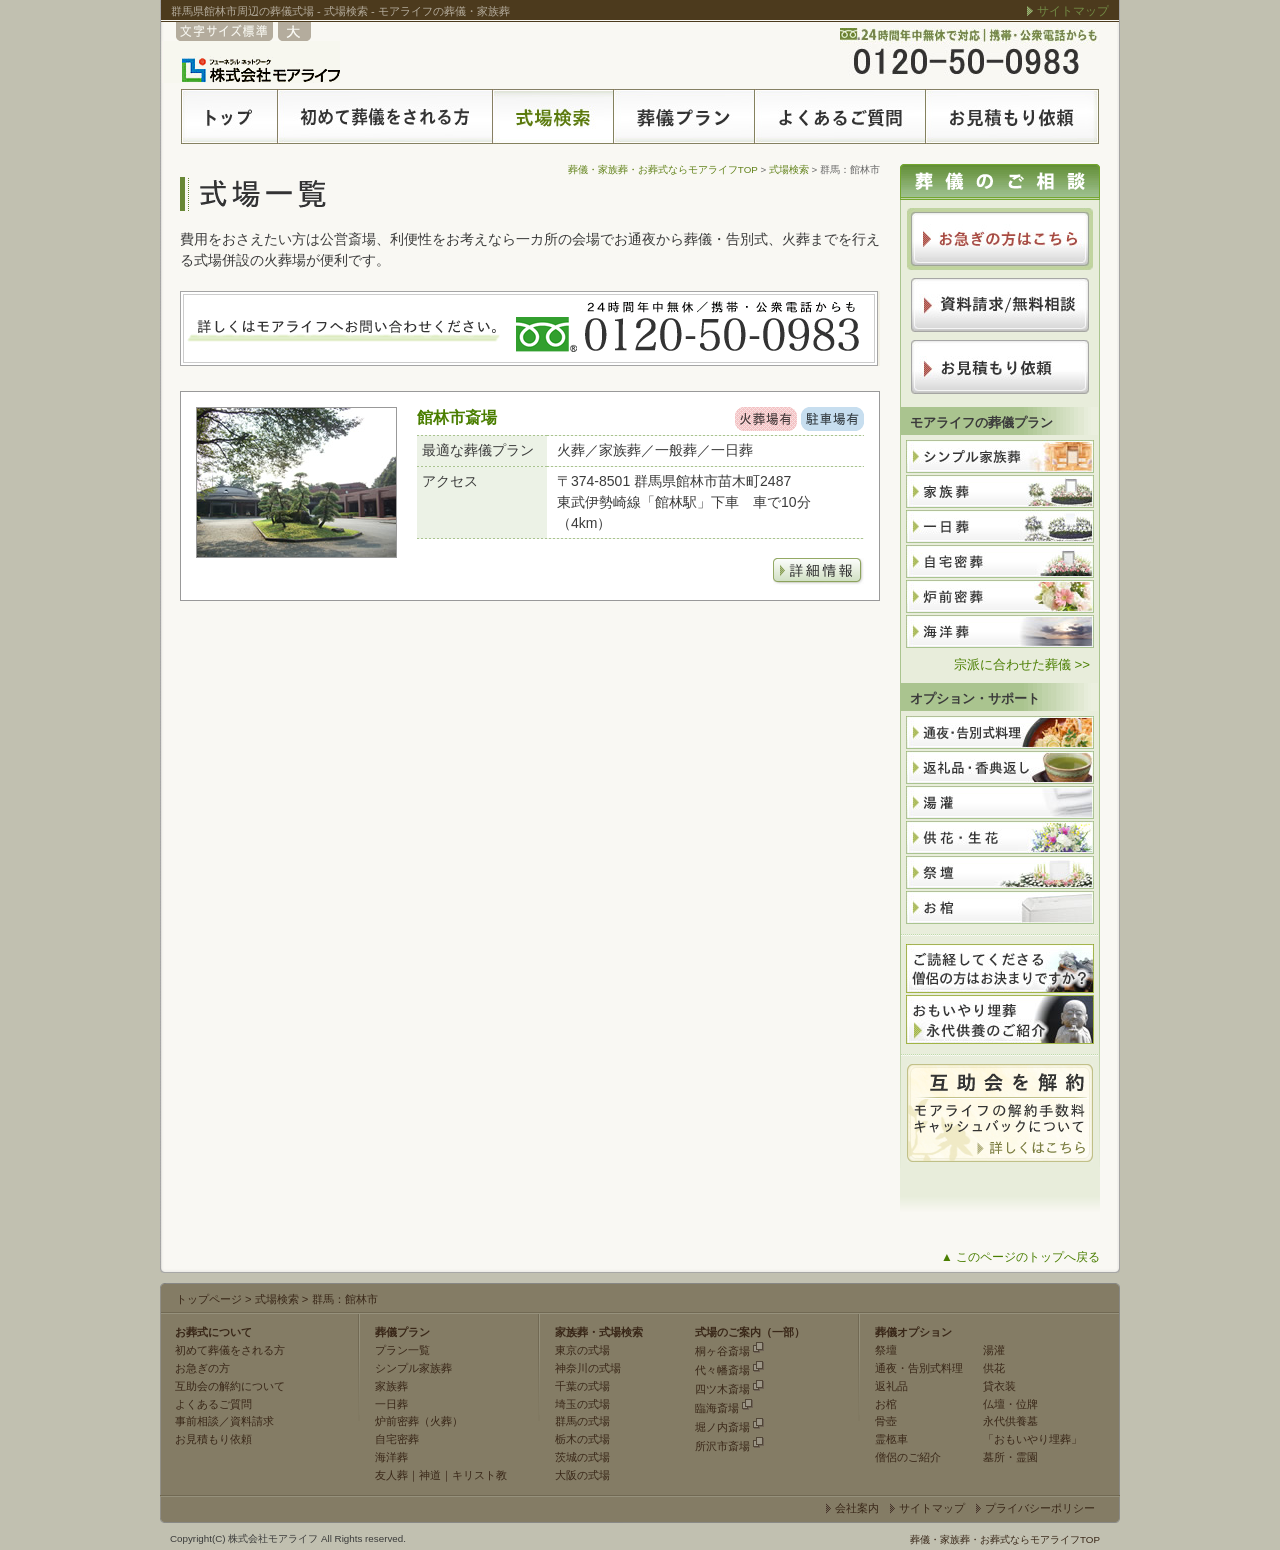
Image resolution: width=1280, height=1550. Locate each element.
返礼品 (891, 1386)
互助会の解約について (230, 1386)
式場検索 (789, 169)
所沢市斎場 (722, 1446)
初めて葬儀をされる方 (230, 1350)
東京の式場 (582, 1350)
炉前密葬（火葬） (419, 1421)
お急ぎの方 (202, 1368)
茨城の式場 (582, 1457)
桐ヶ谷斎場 (722, 1351)
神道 (430, 1475)
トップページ (209, 1299)
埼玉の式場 (582, 1404)
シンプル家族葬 (413, 1368)
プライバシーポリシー (1040, 1508)
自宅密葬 (397, 1439)
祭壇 (886, 1350)
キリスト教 (479, 1475)
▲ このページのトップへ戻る (1020, 1257)
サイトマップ (1073, 11)
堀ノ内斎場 (722, 1427)
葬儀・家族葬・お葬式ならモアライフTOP (663, 169)
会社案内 (857, 1508)
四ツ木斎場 (722, 1389)
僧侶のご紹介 (908, 1457)
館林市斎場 (457, 417)
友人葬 (391, 1475)
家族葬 (391, 1386)
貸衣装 (999, 1386)
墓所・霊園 (1010, 1457)
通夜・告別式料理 (919, 1368)
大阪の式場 (582, 1475)
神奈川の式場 (588, 1368)
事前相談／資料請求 (224, 1421)
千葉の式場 (582, 1386)
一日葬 (391, 1404)
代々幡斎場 (722, 1370)
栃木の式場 (582, 1439)
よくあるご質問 (213, 1404)
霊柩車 (891, 1439)
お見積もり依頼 (213, 1439)
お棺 (886, 1404)
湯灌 (994, 1350)
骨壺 (886, 1421)
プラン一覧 (402, 1350)
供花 (994, 1368)
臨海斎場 (717, 1408)
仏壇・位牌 (1010, 1404)
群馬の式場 (582, 1421)
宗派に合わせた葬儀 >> (1022, 664)
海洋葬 (391, 1457)
